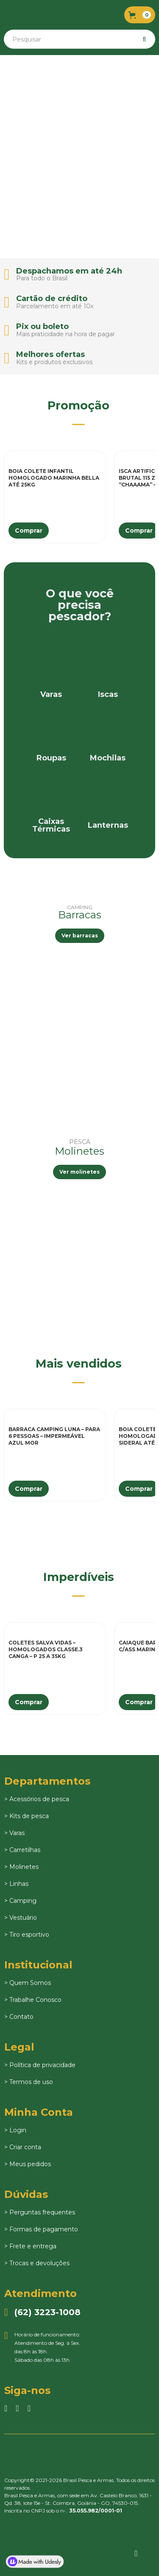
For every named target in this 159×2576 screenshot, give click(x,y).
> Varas (14, 1833)
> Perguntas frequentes (39, 2212)
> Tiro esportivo (26, 1934)
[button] (139, 14)
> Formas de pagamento (41, 2229)
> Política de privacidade (39, 2065)
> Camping (20, 1900)
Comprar (28, 530)
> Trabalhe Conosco (32, 2000)
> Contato (18, 2016)
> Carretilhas (22, 1850)
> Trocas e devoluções (37, 2263)
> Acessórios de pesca (36, 1799)
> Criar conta (22, 2147)
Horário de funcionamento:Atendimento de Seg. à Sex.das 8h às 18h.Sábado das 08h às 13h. (42, 2346)
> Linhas (16, 1884)
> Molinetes (21, 1867)
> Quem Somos (27, 1983)
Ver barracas (79, 935)
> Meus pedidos (27, 2164)
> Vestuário (20, 1917)
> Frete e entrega (30, 2246)
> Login (15, 2130)
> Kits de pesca (26, 1816)
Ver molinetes (79, 1172)
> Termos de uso (28, 2082)
